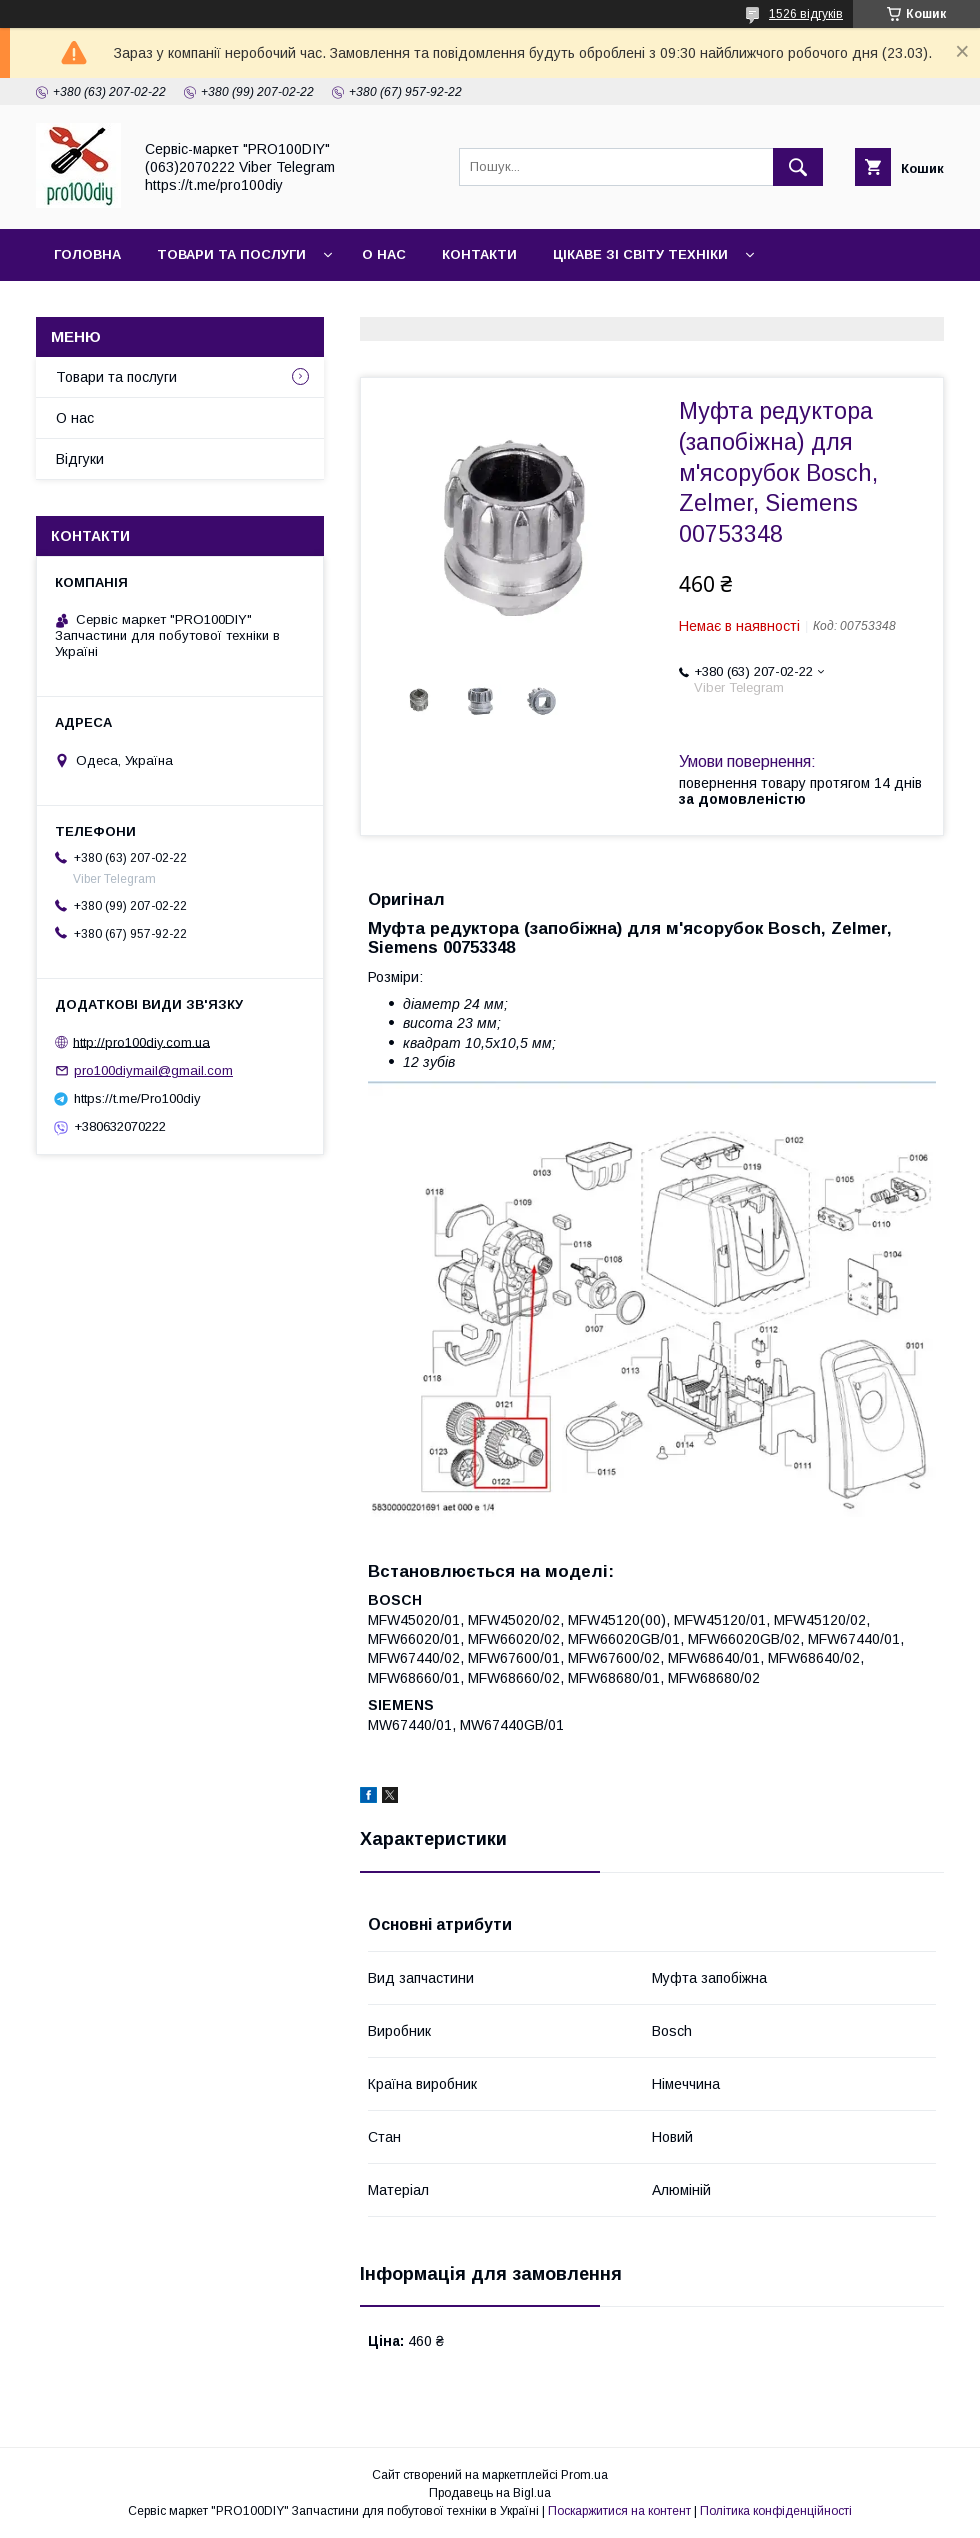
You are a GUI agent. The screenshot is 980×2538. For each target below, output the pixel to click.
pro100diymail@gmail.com (153, 1070)
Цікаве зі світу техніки (640, 254)
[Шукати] (798, 167)
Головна (87, 254)
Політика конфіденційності (776, 2511)
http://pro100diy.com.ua (141, 1041)
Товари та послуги (231, 254)
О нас (384, 254)
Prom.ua (584, 2475)
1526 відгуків (806, 14)
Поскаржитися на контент (619, 2511)
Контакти (479, 254)
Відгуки (80, 459)
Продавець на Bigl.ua (490, 2493)
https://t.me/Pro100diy (137, 1098)
